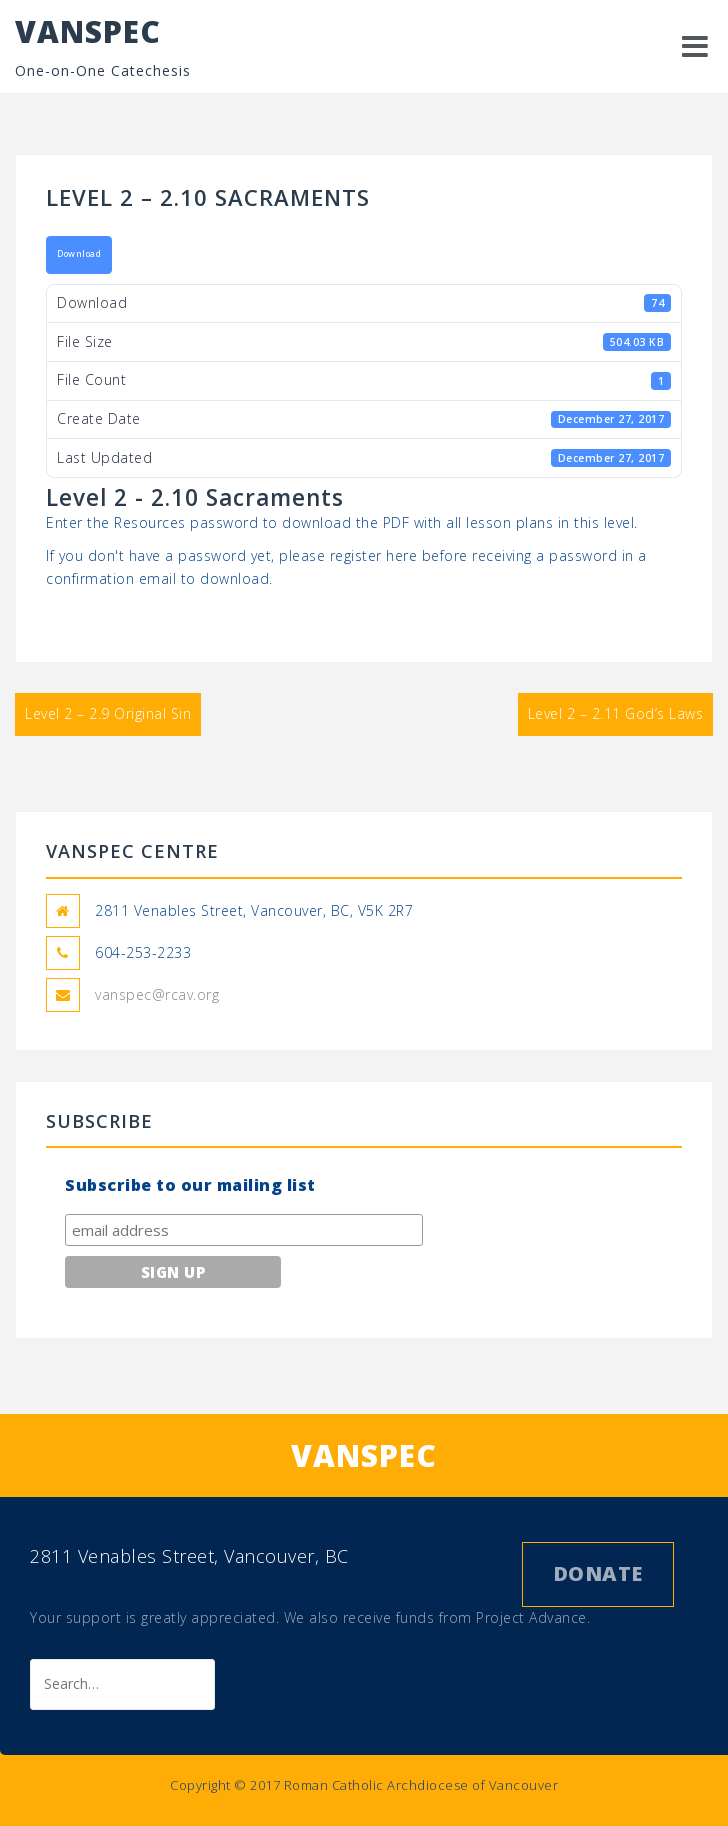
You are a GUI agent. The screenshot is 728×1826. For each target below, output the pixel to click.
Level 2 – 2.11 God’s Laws (616, 713)
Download (79, 254)
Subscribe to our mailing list (190, 1185)
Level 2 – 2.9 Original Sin (108, 713)
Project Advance (531, 1617)
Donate (598, 1573)
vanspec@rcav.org (157, 994)
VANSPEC (88, 31)
